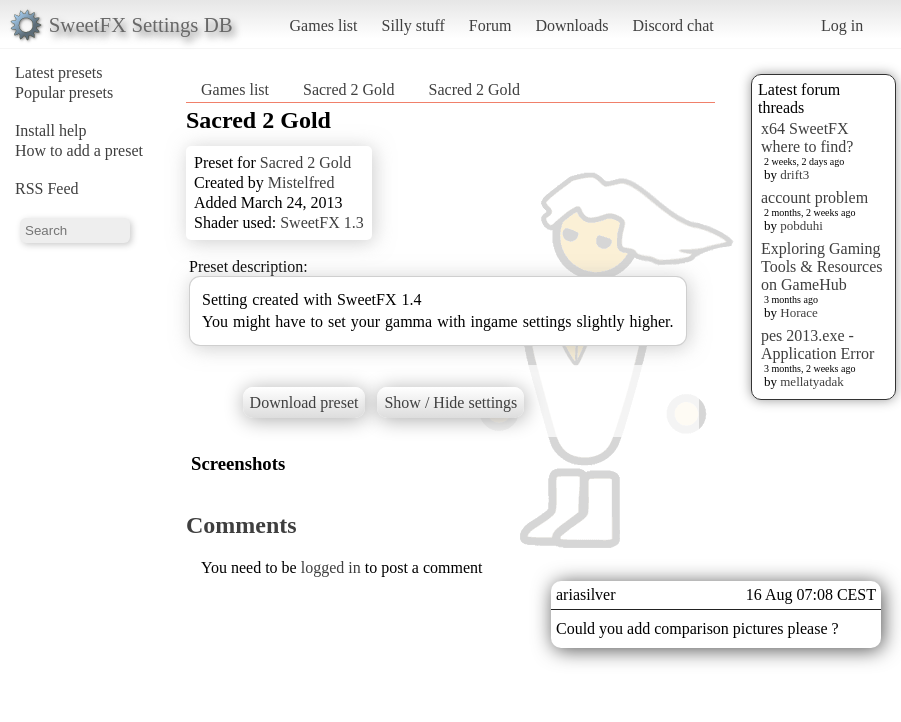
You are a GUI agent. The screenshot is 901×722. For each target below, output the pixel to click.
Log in (842, 25)
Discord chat (672, 25)
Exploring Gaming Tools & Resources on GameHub (822, 266)
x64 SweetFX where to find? (807, 137)
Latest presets (59, 72)
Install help (51, 130)
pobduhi (801, 225)
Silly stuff (413, 25)
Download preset (304, 402)
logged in (331, 567)
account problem (814, 197)
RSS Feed (47, 188)
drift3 (794, 174)
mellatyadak (812, 381)
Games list (324, 25)
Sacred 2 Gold (349, 89)
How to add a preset (79, 150)
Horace (799, 312)
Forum (490, 25)
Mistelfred (301, 182)
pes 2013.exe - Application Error (817, 344)
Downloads (571, 25)
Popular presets (64, 92)
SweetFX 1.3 (322, 222)
